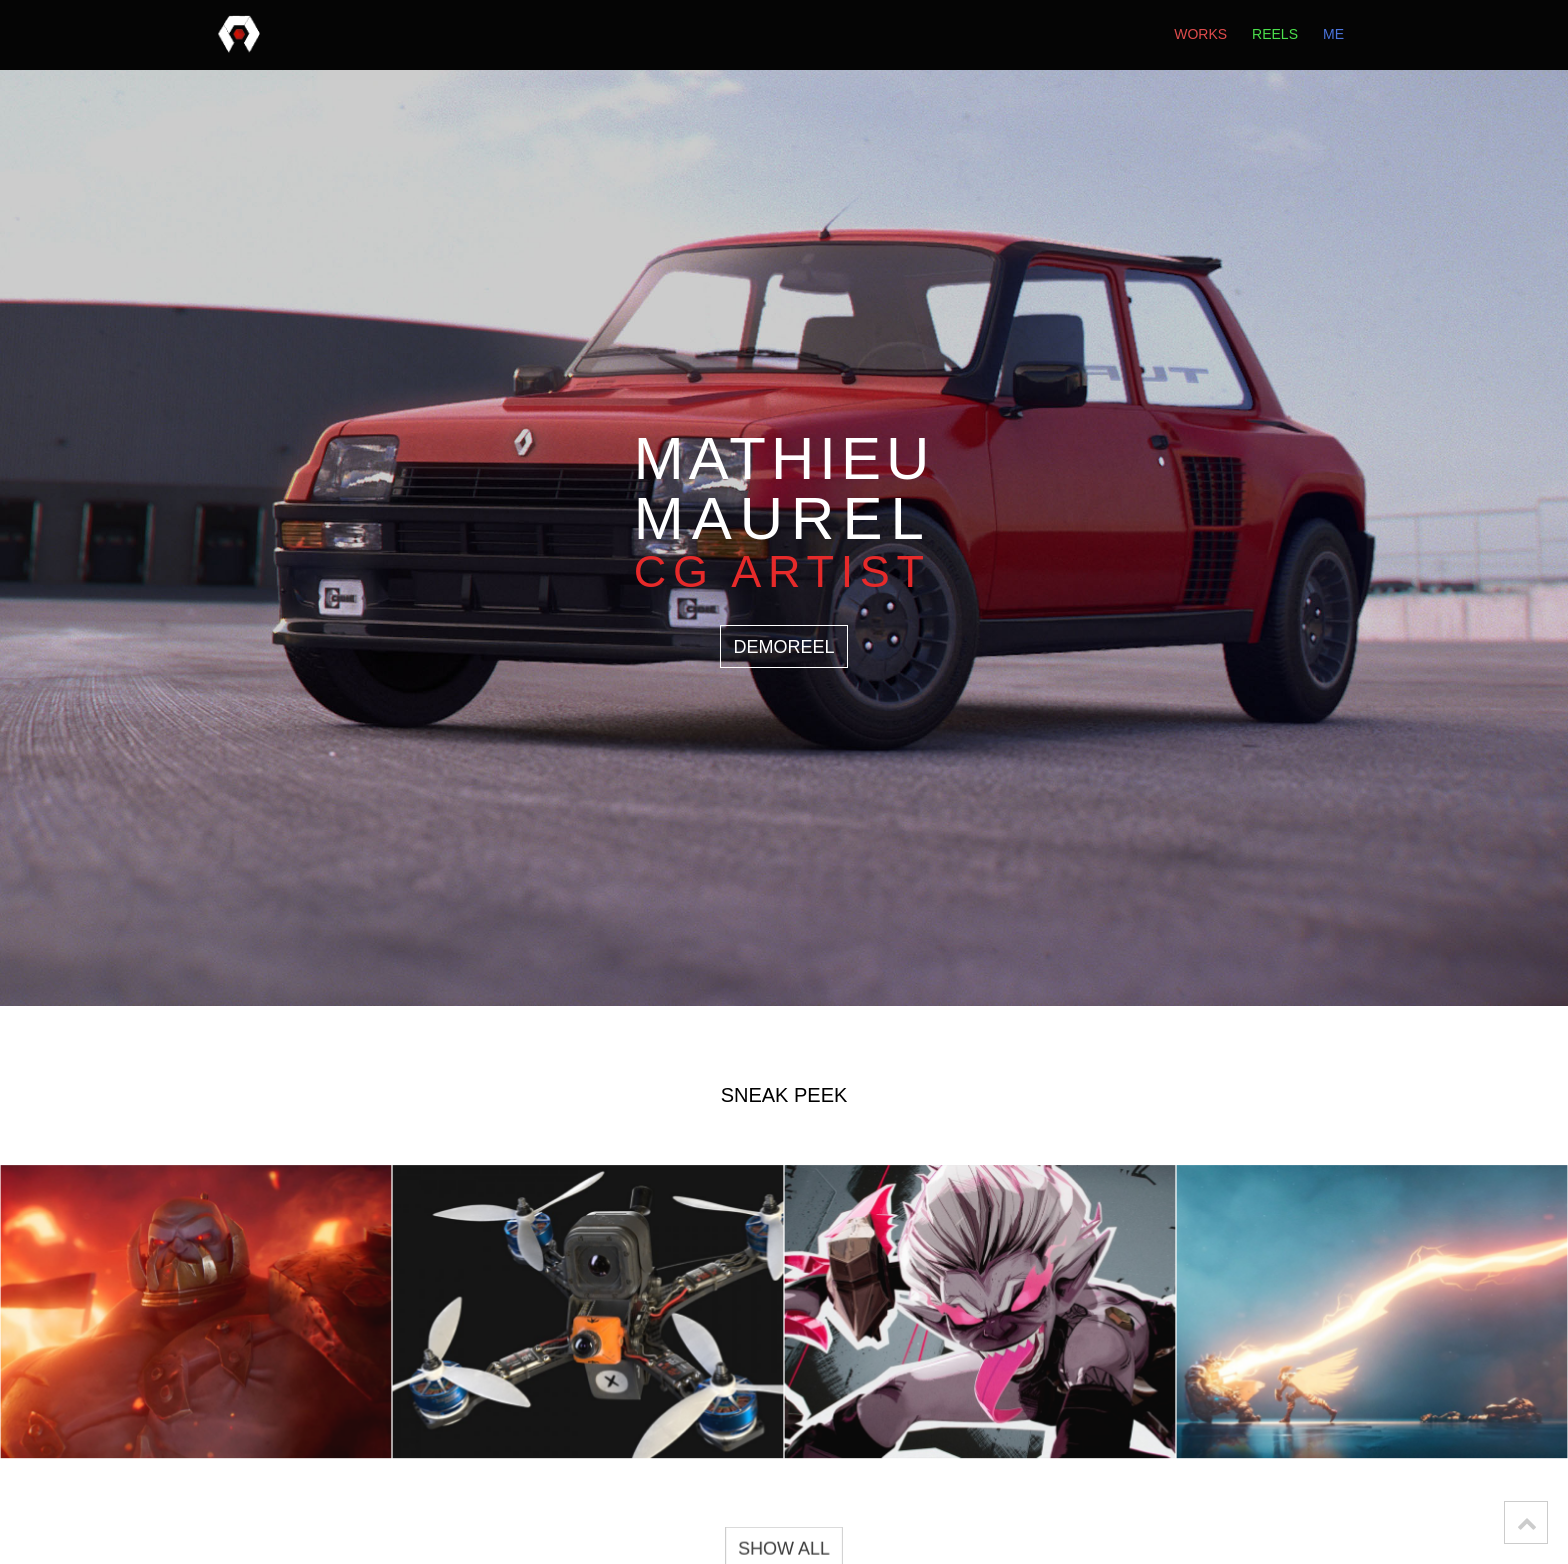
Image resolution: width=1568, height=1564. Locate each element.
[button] (1526, 1522)
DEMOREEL (783, 647)
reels (1275, 35)
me (1333, 35)
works (1200, 35)
